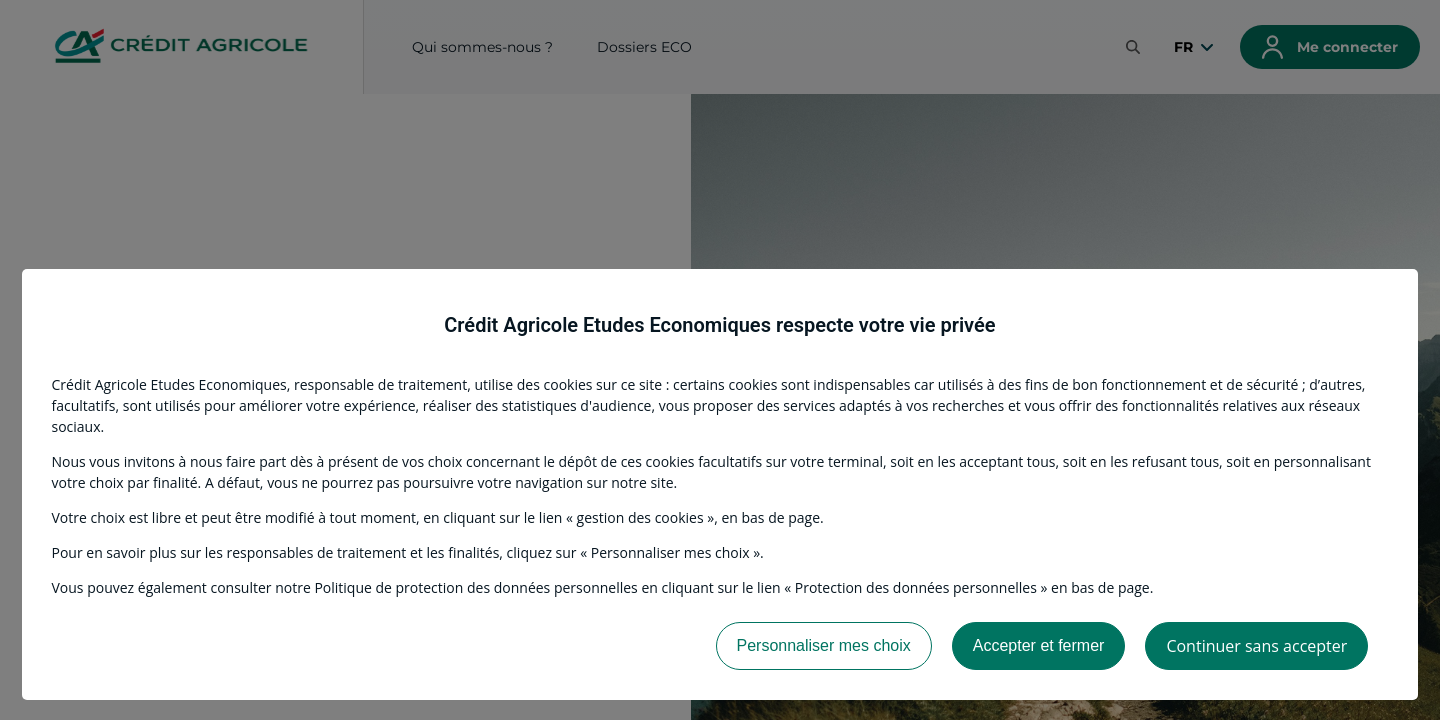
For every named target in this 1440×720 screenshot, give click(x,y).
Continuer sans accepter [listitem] (1256, 646)
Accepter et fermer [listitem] (1039, 645)
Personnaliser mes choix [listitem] (824, 645)
